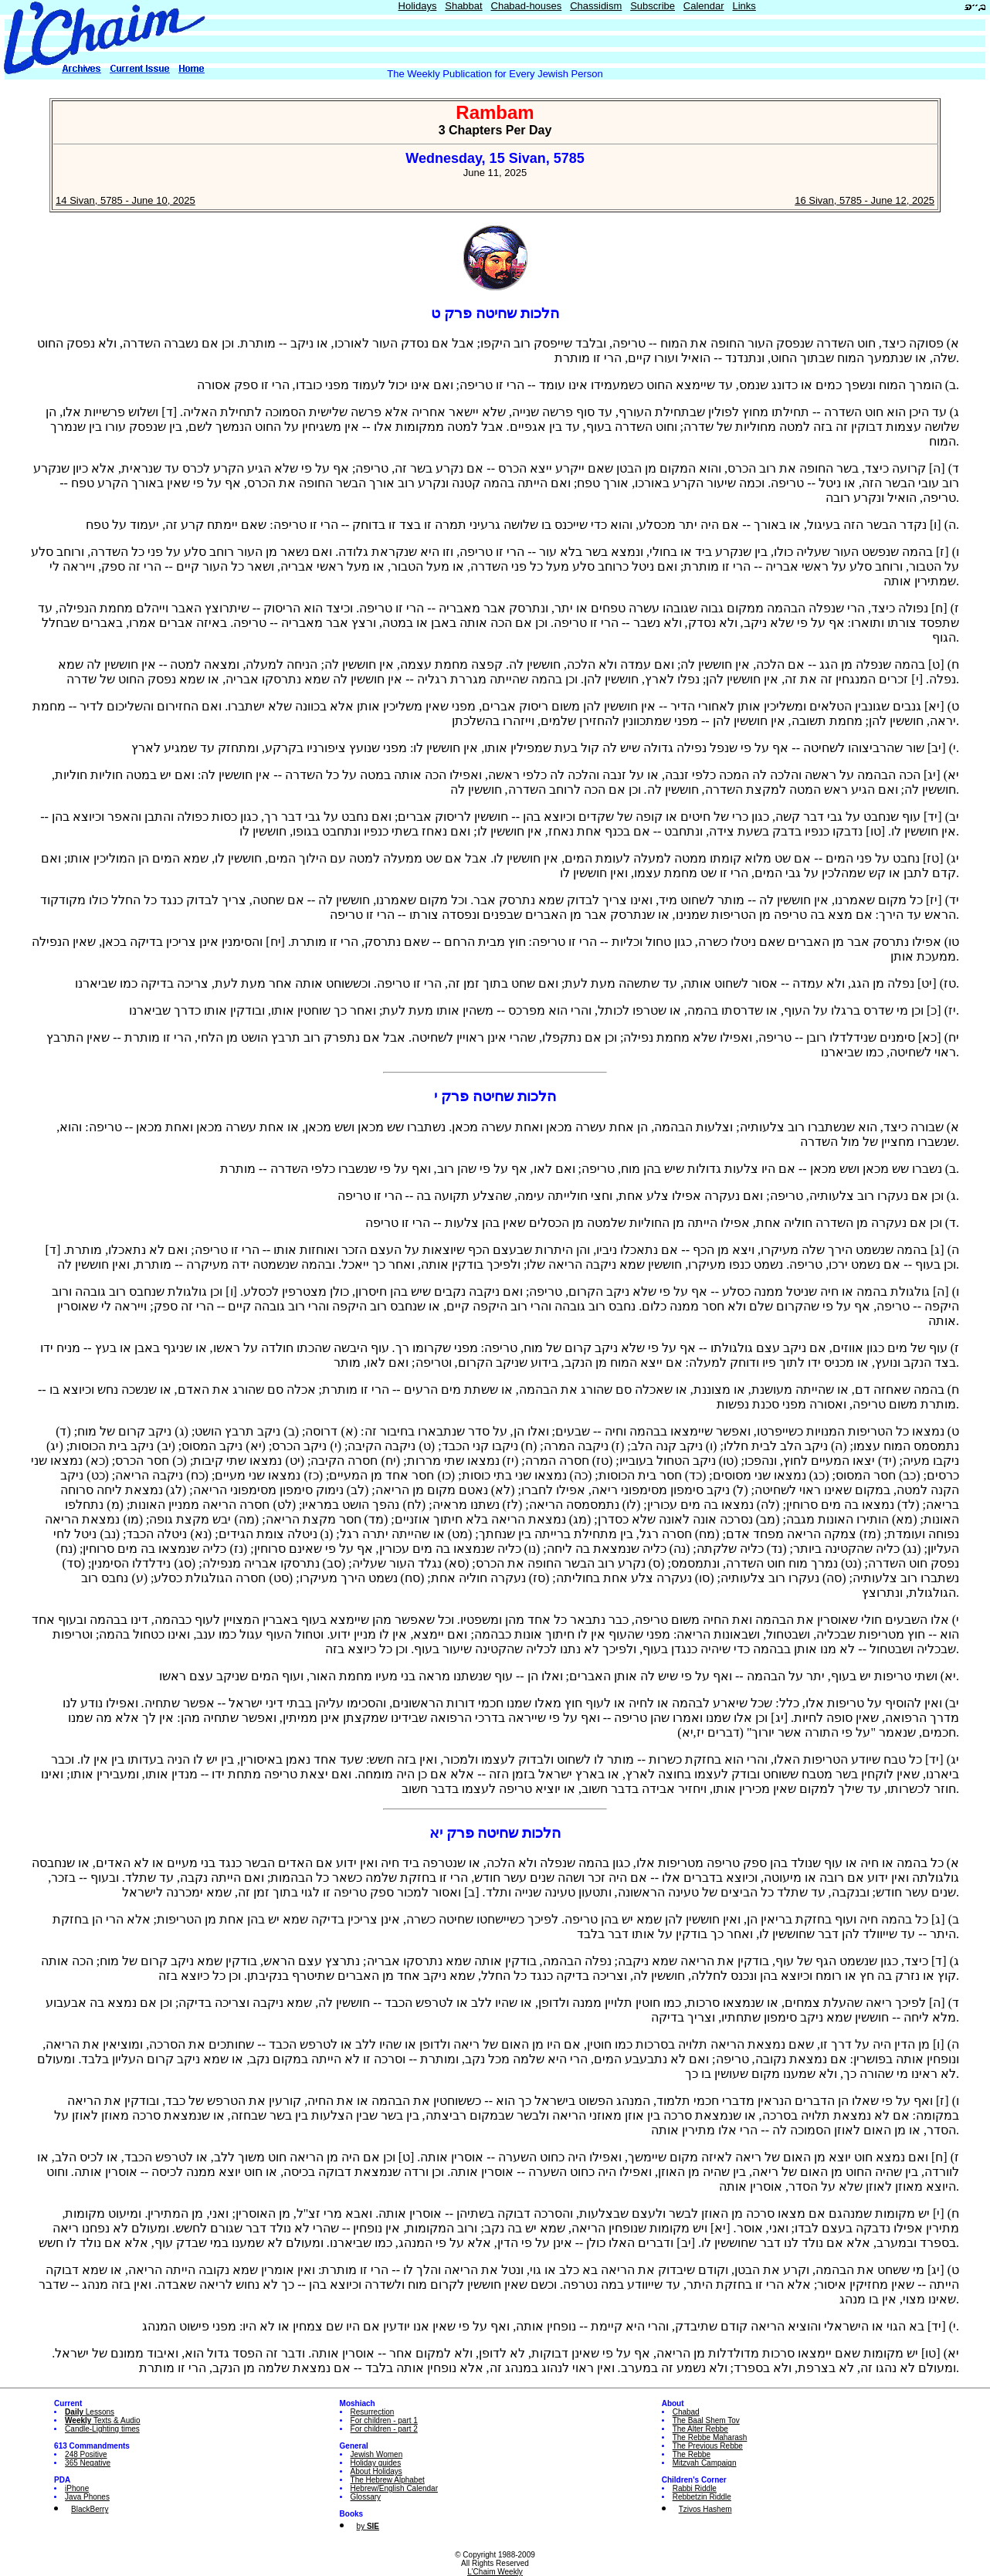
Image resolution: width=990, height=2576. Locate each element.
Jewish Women (377, 2454)
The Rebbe (691, 2454)
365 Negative (87, 2463)
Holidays (417, 6)
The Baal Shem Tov (706, 2420)
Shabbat (463, 6)
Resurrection (373, 2412)
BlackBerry (89, 2509)
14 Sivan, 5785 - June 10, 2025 (125, 200)
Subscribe (652, 6)
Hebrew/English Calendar (394, 2488)
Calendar (703, 6)
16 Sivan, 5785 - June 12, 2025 (864, 200)
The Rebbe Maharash (710, 2437)
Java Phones (87, 2497)
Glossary (366, 2497)
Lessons (89, 2412)
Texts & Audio (103, 2420)
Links (743, 6)
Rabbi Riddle (695, 2488)
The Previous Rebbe (708, 2446)
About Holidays (376, 2471)
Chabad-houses (526, 6)
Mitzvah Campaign (705, 2463)
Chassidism (596, 6)
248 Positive (86, 2454)
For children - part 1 (384, 2420)
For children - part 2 (384, 2429)
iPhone (77, 2488)
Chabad (686, 2412)
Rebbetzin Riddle (702, 2497)
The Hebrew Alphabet (388, 2480)
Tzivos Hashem (705, 2509)
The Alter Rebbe (700, 2429)
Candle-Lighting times (102, 2429)
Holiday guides (376, 2463)
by (368, 2526)
